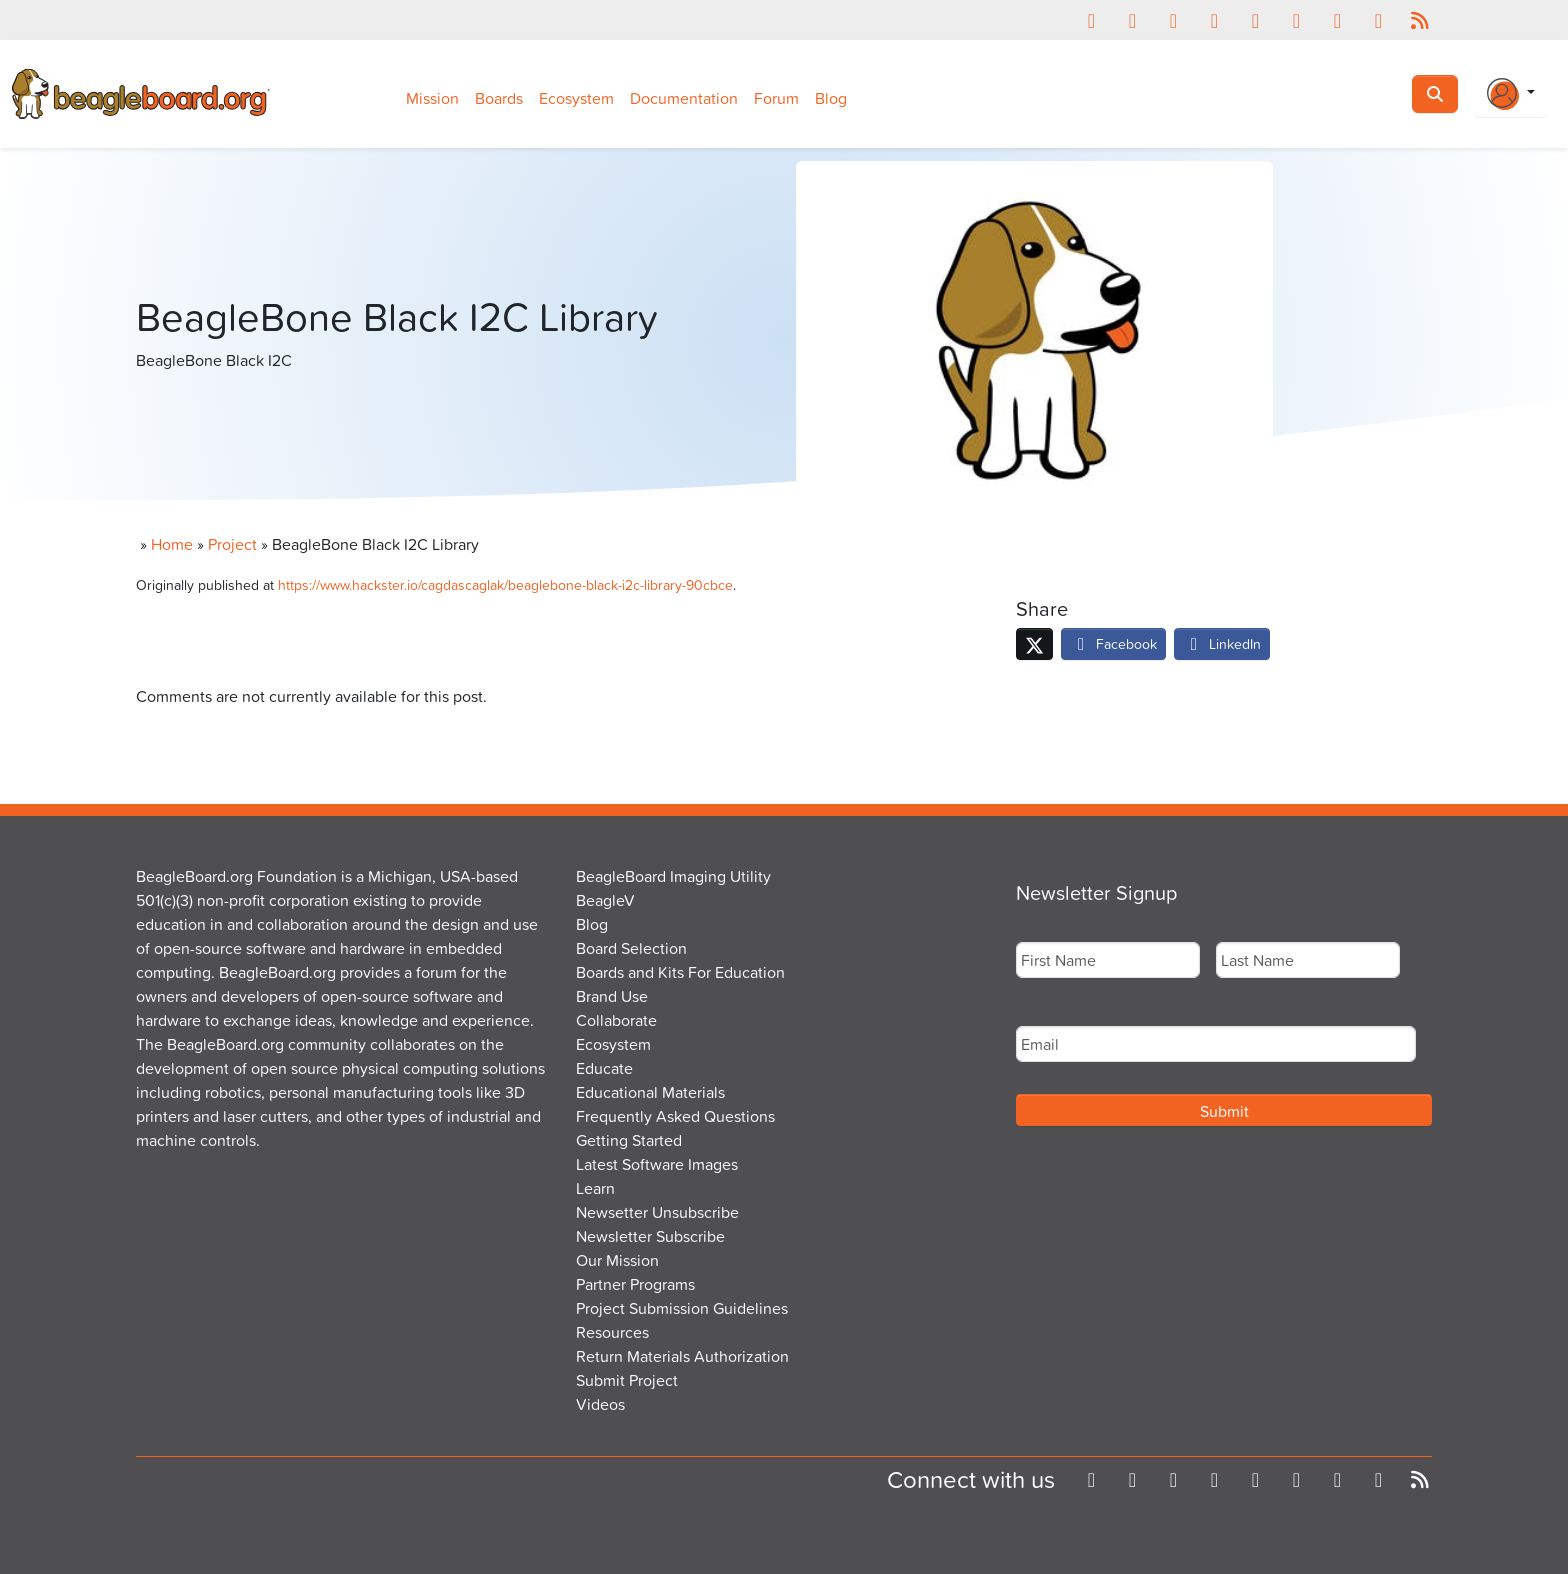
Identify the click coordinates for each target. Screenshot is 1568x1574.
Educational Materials (650, 1092)
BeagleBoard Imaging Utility (673, 876)
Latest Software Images (657, 1164)
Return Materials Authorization (682, 1356)
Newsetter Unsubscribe (657, 1212)
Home (172, 544)
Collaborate (616, 1020)
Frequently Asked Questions (675, 1116)
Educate (604, 1068)
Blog (831, 98)
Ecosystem (576, 98)
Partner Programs (635, 1284)
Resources (612, 1332)
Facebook (1113, 643)
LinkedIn (1222, 643)
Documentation (684, 98)
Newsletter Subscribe (650, 1236)
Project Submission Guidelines (682, 1308)
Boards (499, 98)
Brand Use (612, 996)
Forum (776, 98)
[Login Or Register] (1511, 94)
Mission (432, 98)
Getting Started (629, 1140)
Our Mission (617, 1260)
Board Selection (631, 948)
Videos (600, 1404)
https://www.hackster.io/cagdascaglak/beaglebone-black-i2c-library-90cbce (505, 584)
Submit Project (627, 1380)
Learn (595, 1188)
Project (232, 544)
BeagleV (605, 900)
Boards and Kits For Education (680, 972)
